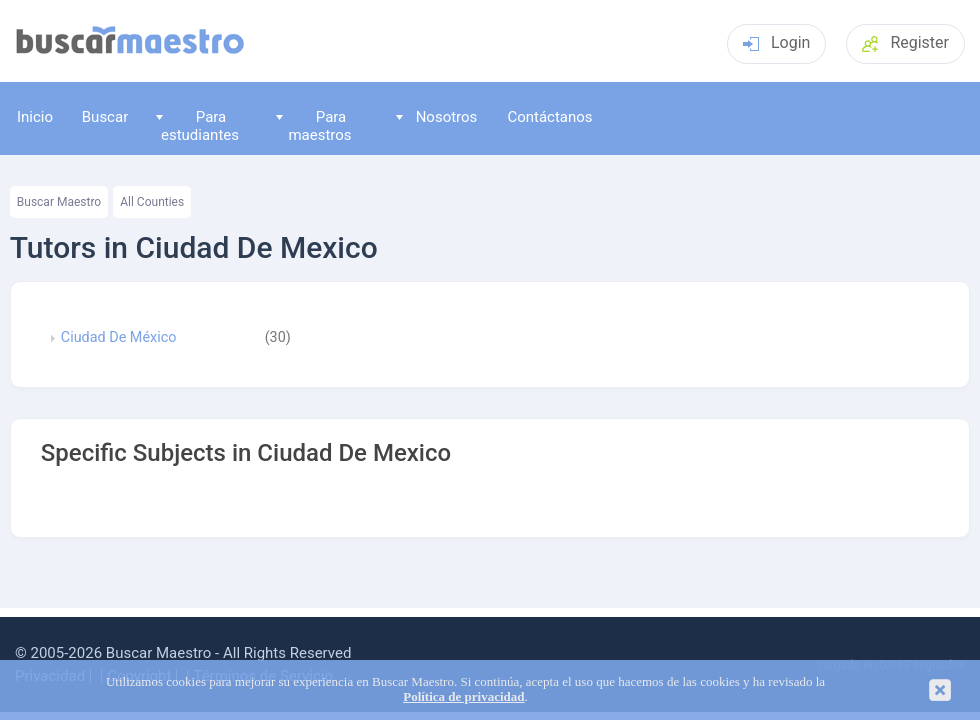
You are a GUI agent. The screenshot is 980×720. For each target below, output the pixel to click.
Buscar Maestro (59, 202)
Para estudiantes (197, 125)
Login (776, 42)
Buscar (105, 117)
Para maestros (314, 125)
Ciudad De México (119, 338)
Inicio (35, 117)
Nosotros (436, 117)
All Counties (152, 202)
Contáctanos (549, 117)
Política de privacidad (463, 697)
